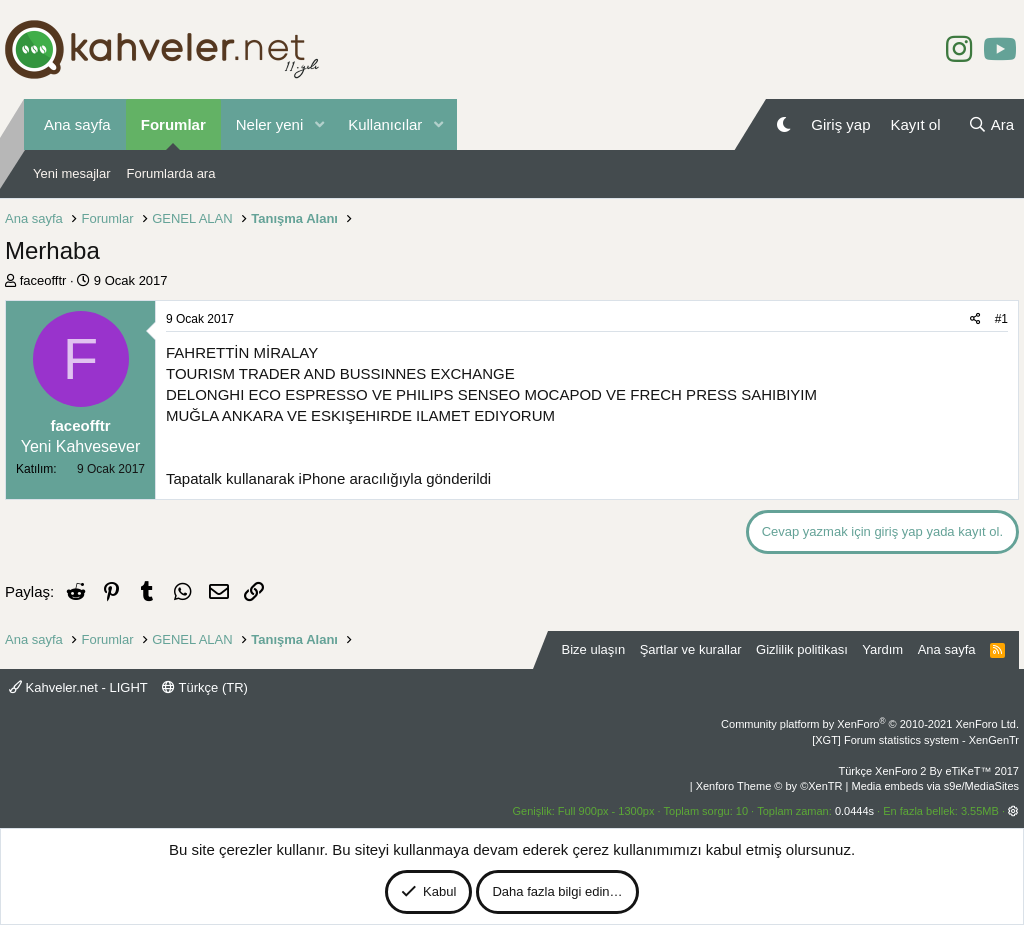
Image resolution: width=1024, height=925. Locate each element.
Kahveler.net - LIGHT (78, 687)
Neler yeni (270, 124)
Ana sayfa (77, 124)
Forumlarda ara (171, 173)
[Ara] (991, 124)
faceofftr (43, 280)
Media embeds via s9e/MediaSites (935, 786)
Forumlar (173, 124)
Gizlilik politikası (802, 649)
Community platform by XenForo (870, 724)
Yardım (882, 649)
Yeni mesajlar (72, 173)
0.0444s (854, 811)
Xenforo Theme (769, 786)
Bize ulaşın (594, 649)
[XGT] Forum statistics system (915, 740)
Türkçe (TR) (205, 687)
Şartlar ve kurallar (691, 649)
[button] (319, 124)
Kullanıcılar (385, 124)
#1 (1001, 319)
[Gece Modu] (783, 124)
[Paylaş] (975, 319)
